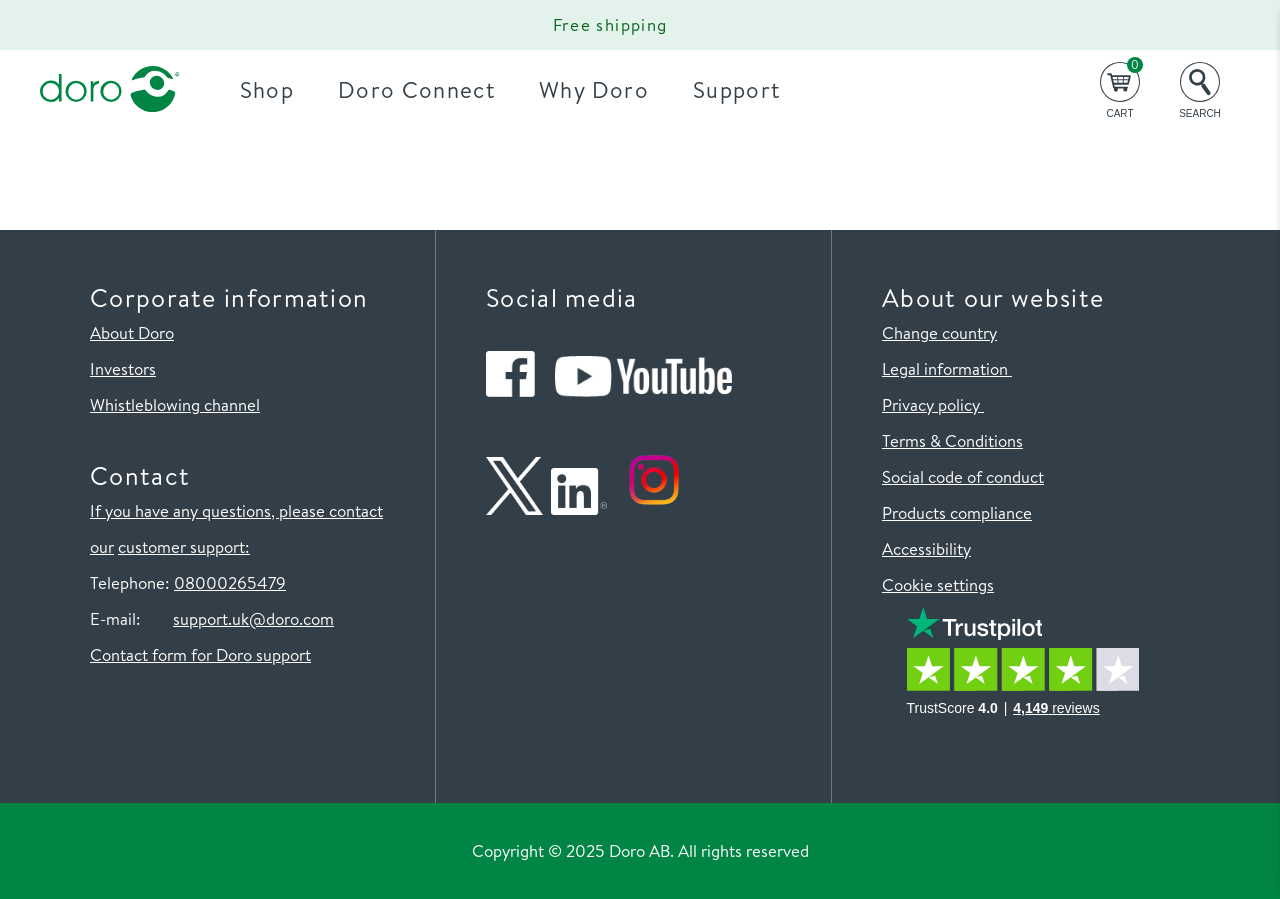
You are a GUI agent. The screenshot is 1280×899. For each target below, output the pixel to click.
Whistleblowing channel (175, 404)
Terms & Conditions (952, 440)
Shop (267, 89)
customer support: (184, 546)
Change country (939, 332)
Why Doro (594, 89)
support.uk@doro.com (253, 618)
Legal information (947, 368)
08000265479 (230, 582)
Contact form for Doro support (200, 654)
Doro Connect (416, 89)
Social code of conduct (963, 476)
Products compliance (957, 512)
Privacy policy (933, 404)
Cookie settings (938, 584)
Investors (123, 368)
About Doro (132, 332)
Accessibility (926, 548)
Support (736, 89)
